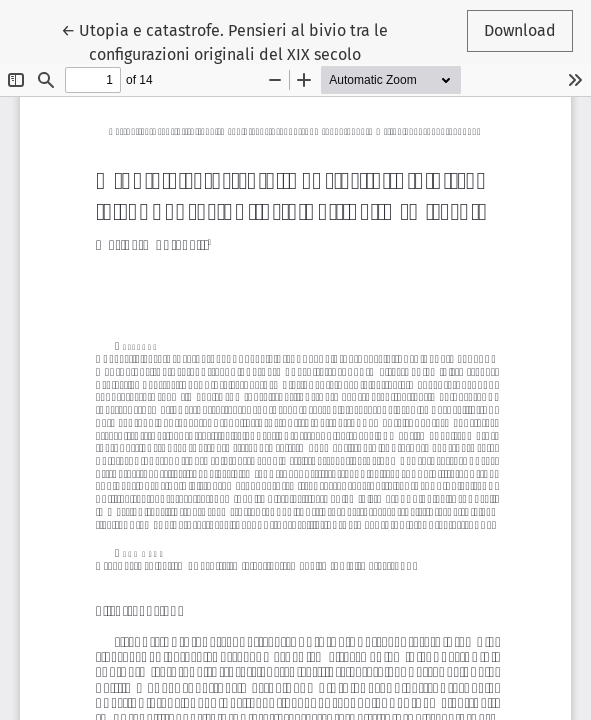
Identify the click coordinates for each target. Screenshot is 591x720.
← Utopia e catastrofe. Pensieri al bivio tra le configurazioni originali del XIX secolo (224, 41)
